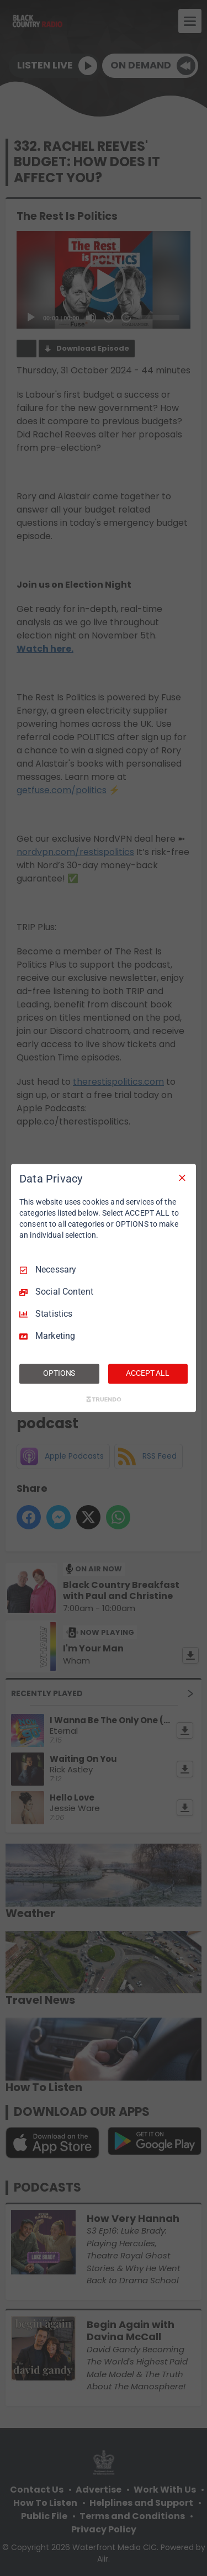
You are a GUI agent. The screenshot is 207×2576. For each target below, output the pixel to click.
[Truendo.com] (104, 1399)
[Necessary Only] (182, 1177)
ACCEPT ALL (147, 1373)
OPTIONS (59, 1373)
